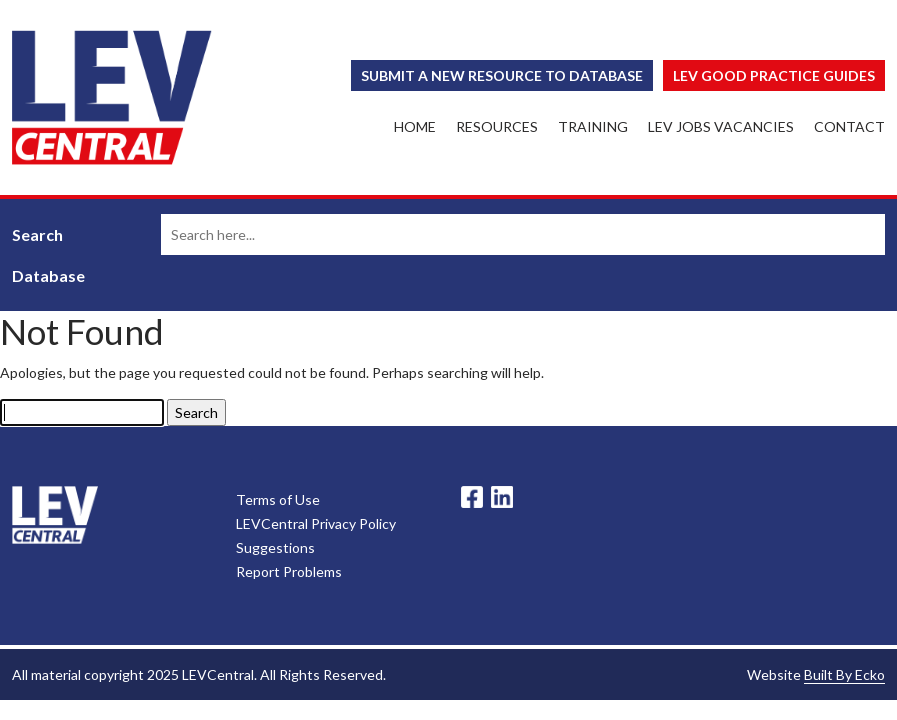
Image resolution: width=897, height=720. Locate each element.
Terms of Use (278, 499)
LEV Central (112, 97)
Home (415, 126)
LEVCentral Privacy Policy (316, 523)
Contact (849, 126)
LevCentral (55, 515)
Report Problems (289, 571)
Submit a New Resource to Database (502, 75)
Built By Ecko (844, 674)
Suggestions (275, 547)
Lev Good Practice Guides (774, 75)
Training (593, 126)
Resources (497, 126)
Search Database (48, 255)
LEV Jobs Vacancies (721, 126)
